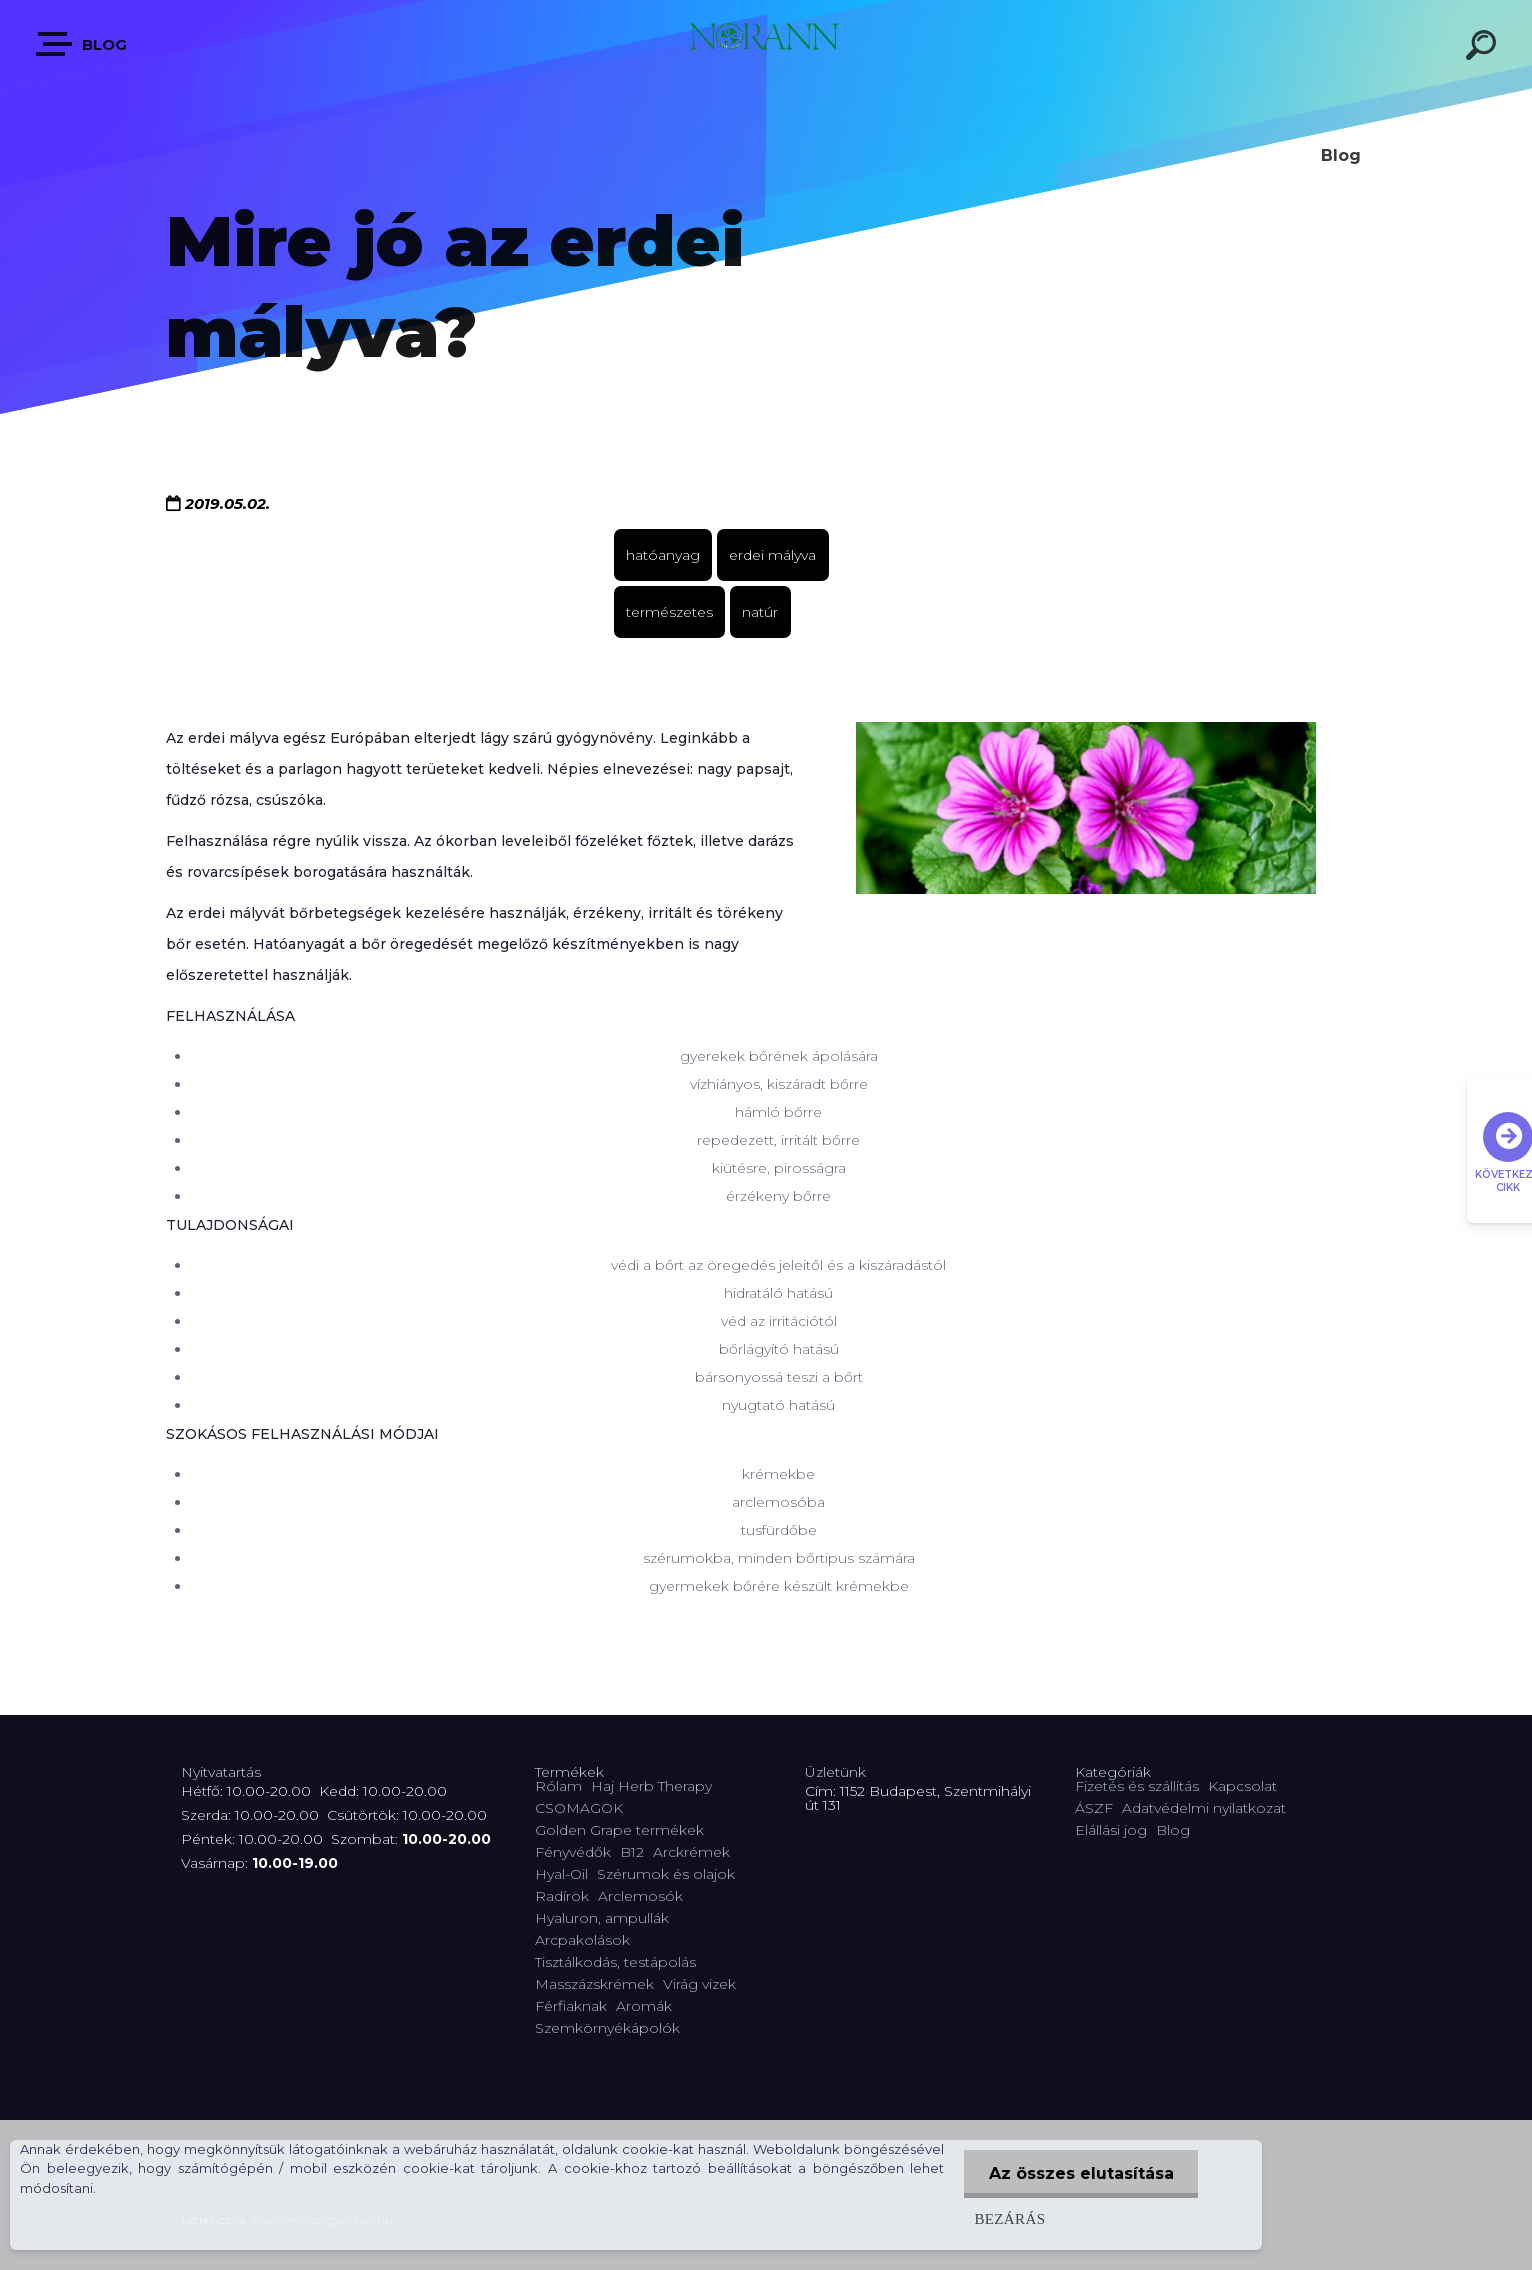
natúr (760, 612)
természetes (669, 612)
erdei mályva (772, 555)
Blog (82, 44)
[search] (1484, 48)
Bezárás (1008, 2218)
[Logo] (766, 42)
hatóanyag (663, 555)
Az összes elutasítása (1080, 2173)
